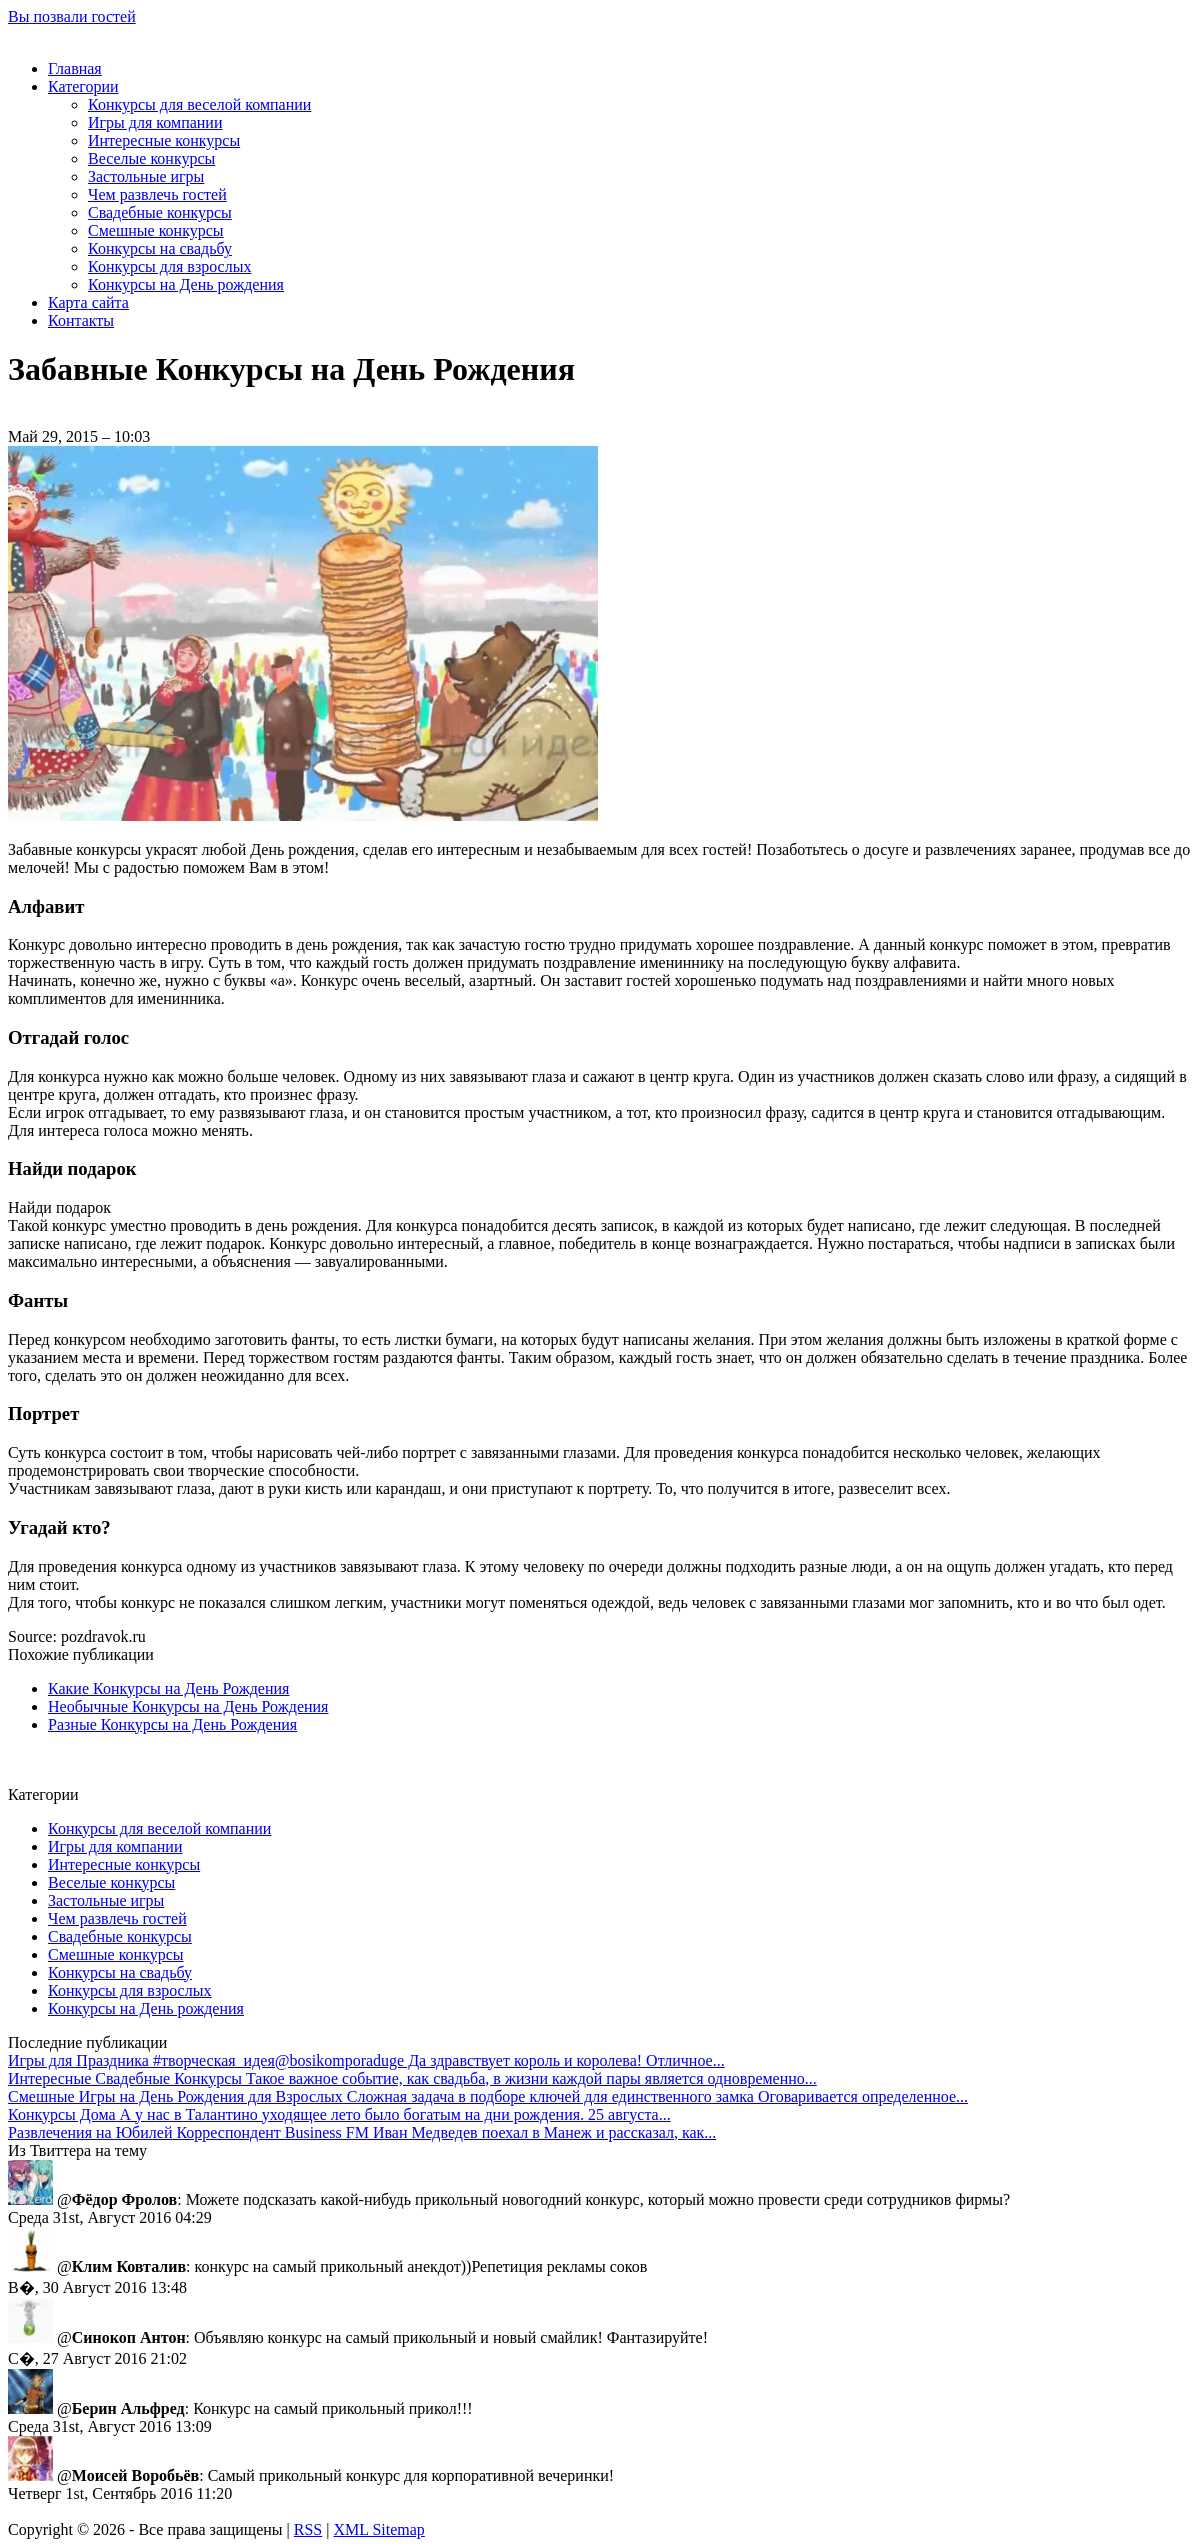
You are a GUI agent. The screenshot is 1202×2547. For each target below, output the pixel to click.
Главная (75, 68)
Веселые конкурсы (151, 158)
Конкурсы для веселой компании (199, 104)
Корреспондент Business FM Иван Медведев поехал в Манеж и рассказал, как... (362, 2132)
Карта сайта (88, 302)
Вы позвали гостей (72, 16)
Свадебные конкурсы (160, 212)
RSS (308, 2529)
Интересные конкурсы (164, 140)
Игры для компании (155, 122)
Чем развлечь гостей (157, 194)
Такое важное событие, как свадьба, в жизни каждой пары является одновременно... (412, 2078)
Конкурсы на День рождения (186, 284)
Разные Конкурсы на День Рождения (172, 1724)
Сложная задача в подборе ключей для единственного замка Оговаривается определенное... (488, 2096)
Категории (83, 86)
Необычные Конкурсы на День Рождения (188, 1706)
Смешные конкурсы (156, 230)
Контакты (81, 320)
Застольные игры (146, 176)
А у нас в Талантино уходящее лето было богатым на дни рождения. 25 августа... (339, 2114)
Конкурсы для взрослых (169, 266)
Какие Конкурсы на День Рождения (168, 1688)
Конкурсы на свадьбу (160, 248)
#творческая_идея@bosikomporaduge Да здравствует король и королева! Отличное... (366, 2060)
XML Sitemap (378, 2529)
